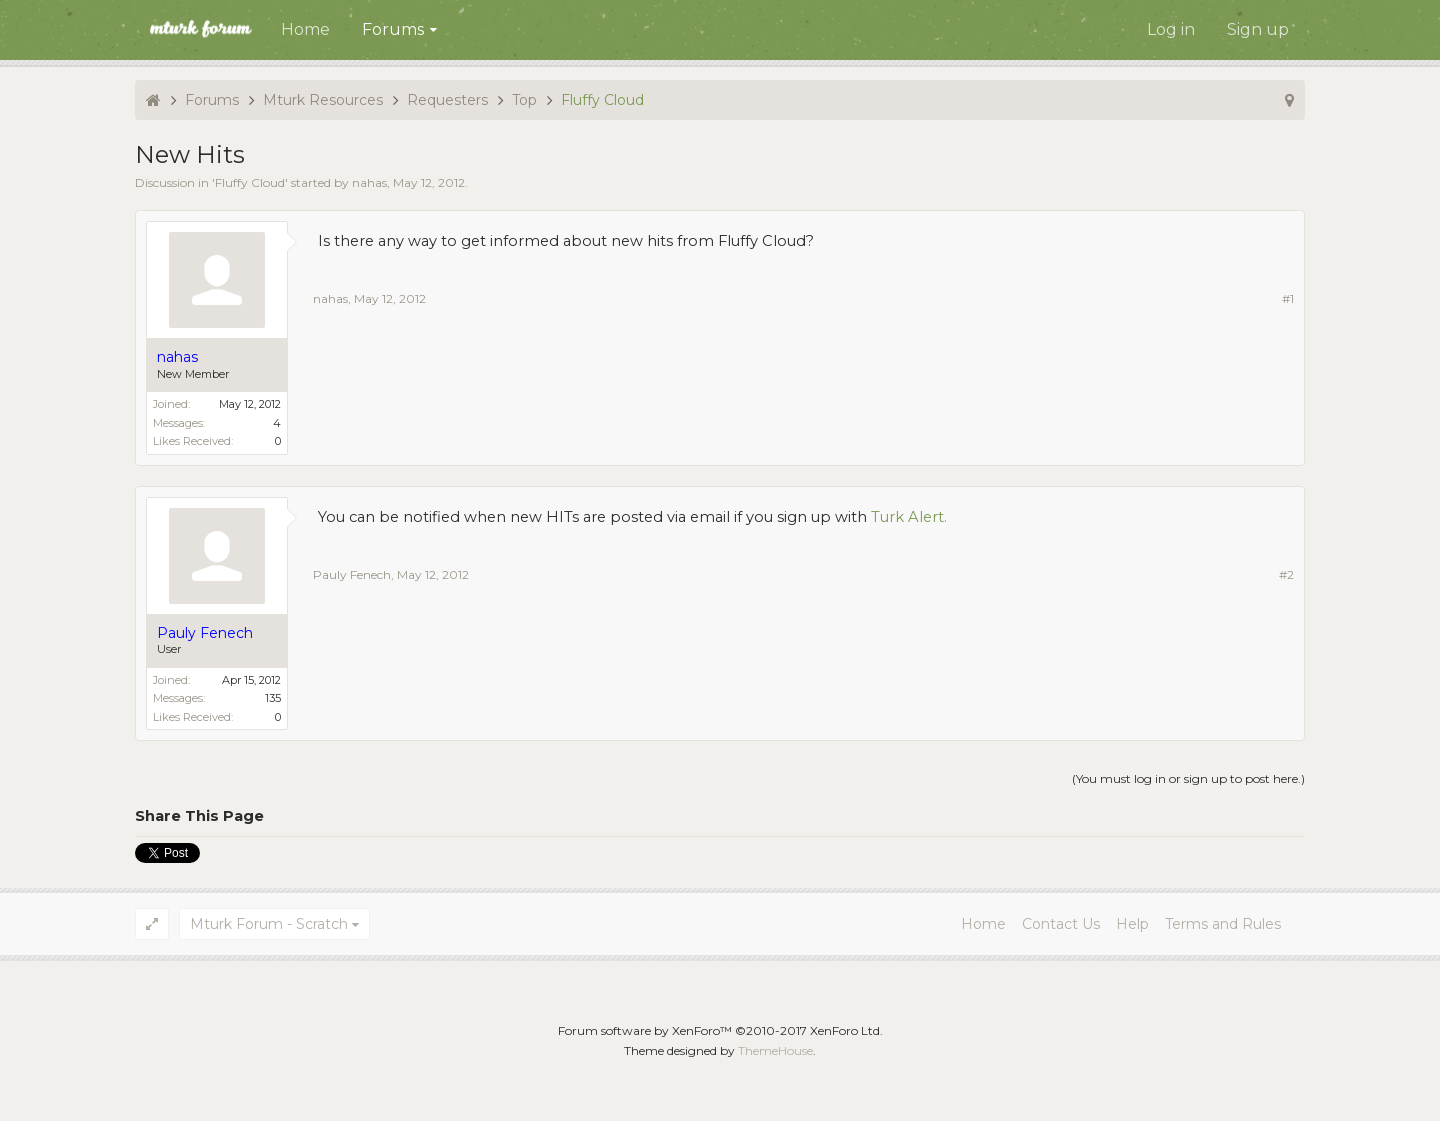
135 (273, 698)
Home (305, 29)
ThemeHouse (775, 1050)
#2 (1286, 574)
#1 (1288, 298)
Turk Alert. (909, 517)
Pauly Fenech (352, 574)
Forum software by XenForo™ (720, 1030)
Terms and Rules (1223, 924)
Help (1132, 924)
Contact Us (1061, 924)
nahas (369, 182)
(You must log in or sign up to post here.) (1188, 778)
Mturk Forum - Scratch (269, 924)
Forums (393, 29)
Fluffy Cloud (250, 182)
